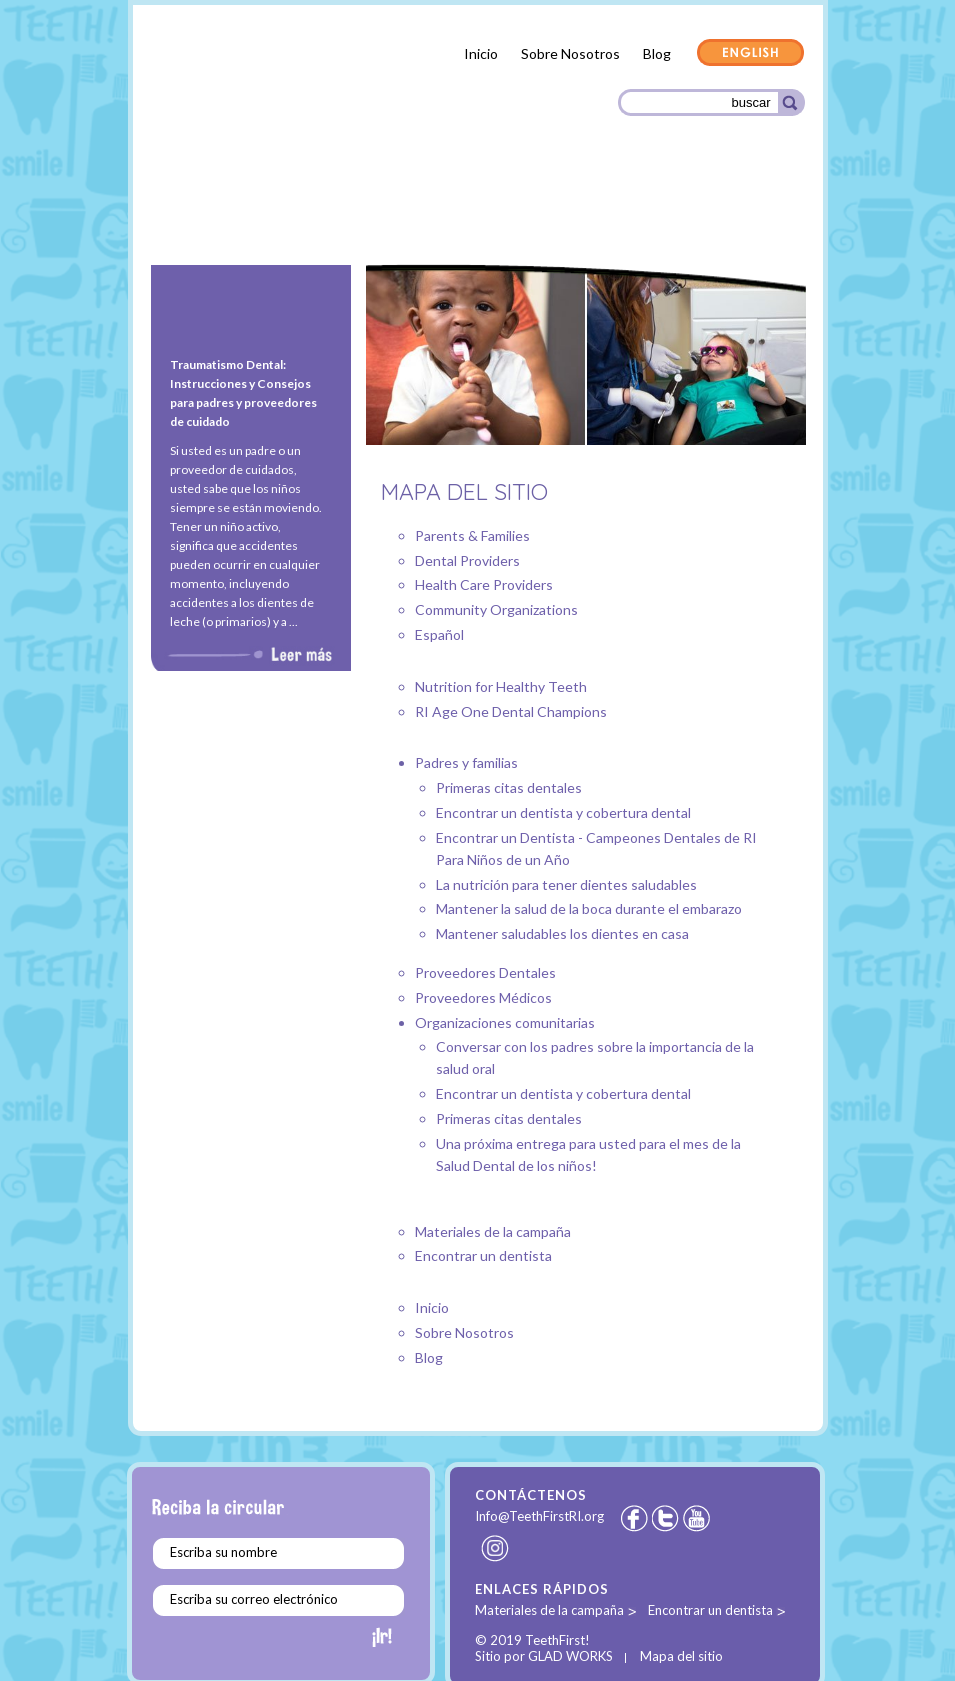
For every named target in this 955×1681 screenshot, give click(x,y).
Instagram (496, 1548)
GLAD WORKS (570, 1656)
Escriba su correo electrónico (254, 1599)
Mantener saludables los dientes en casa (562, 933)
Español (439, 634)
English (751, 53)
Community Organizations (496, 609)
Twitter (667, 1518)
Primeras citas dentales (509, 787)
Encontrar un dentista (483, 1255)
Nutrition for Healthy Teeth (501, 686)
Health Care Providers (484, 584)
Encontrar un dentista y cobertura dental (563, 812)
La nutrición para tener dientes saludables (566, 884)
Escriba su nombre (223, 1552)
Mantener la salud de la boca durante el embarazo (589, 908)
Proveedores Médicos (512, 211)
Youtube (698, 1518)
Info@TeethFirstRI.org (539, 1516)
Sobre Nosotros (570, 53)
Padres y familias (215, 214)
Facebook (634, 1518)
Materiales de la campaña (493, 1231)
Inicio (481, 53)
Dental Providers (467, 560)
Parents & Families (472, 535)
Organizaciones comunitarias (692, 213)
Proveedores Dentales (353, 210)
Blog (657, 53)
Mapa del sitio (681, 1656)
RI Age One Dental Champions (511, 711)
